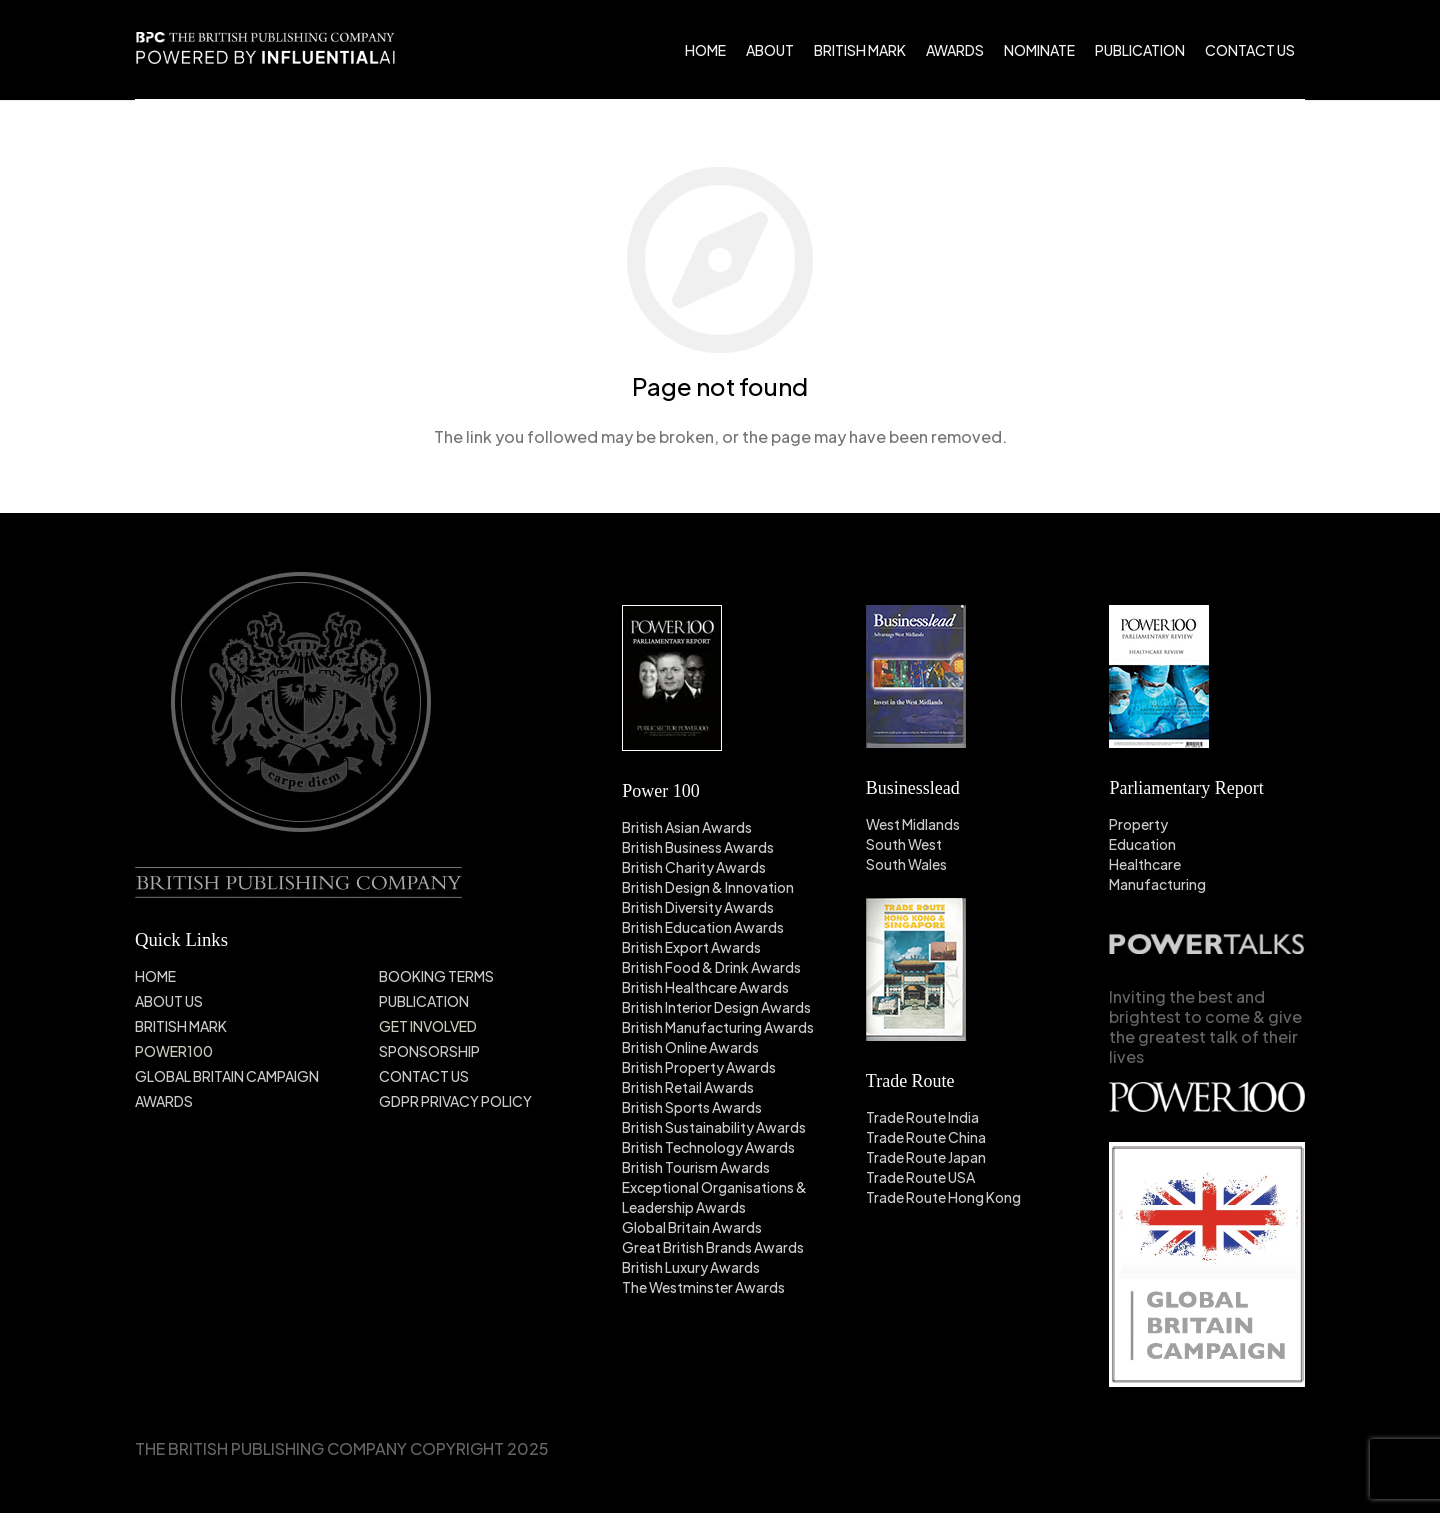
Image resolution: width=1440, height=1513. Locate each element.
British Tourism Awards (696, 1167)
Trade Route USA (920, 1177)
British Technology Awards (708, 1147)
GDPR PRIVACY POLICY (455, 1101)
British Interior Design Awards (716, 1007)
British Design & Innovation (708, 887)
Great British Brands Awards (713, 1247)
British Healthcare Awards (705, 987)
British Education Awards (703, 927)
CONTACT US (424, 1076)
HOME (155, 976)
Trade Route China (926, 1137)
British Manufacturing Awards (718, 1027)
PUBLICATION (424, 1001)
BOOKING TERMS (436, 976)
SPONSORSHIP (429, 1051)
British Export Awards (691, 947)
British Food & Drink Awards (711, 967)
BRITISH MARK (181, 1026)
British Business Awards (698, 847)
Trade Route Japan (926, 1157)
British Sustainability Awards (714, 1127)
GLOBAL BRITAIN (190, 1076)
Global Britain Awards (692, 1227)
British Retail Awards (688, 1087)
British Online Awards (690, 1047)
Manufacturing (1157, 884)
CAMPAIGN (282, 1076)
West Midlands (913, 824)
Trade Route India (922, 1117)
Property (1138, 824)
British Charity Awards (694, 867)
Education (1142, 844)
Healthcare (1145, 864)
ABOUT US (169, 1001)
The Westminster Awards (703, 1287)
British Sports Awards (692, 1107)
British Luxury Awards (691, 1267)
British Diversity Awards (698, 907)
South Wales (906, 864)
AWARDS (164, 1101)
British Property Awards (699, 1067)
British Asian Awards (687, 827)
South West (904, 844)
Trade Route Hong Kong (943, 1197)
